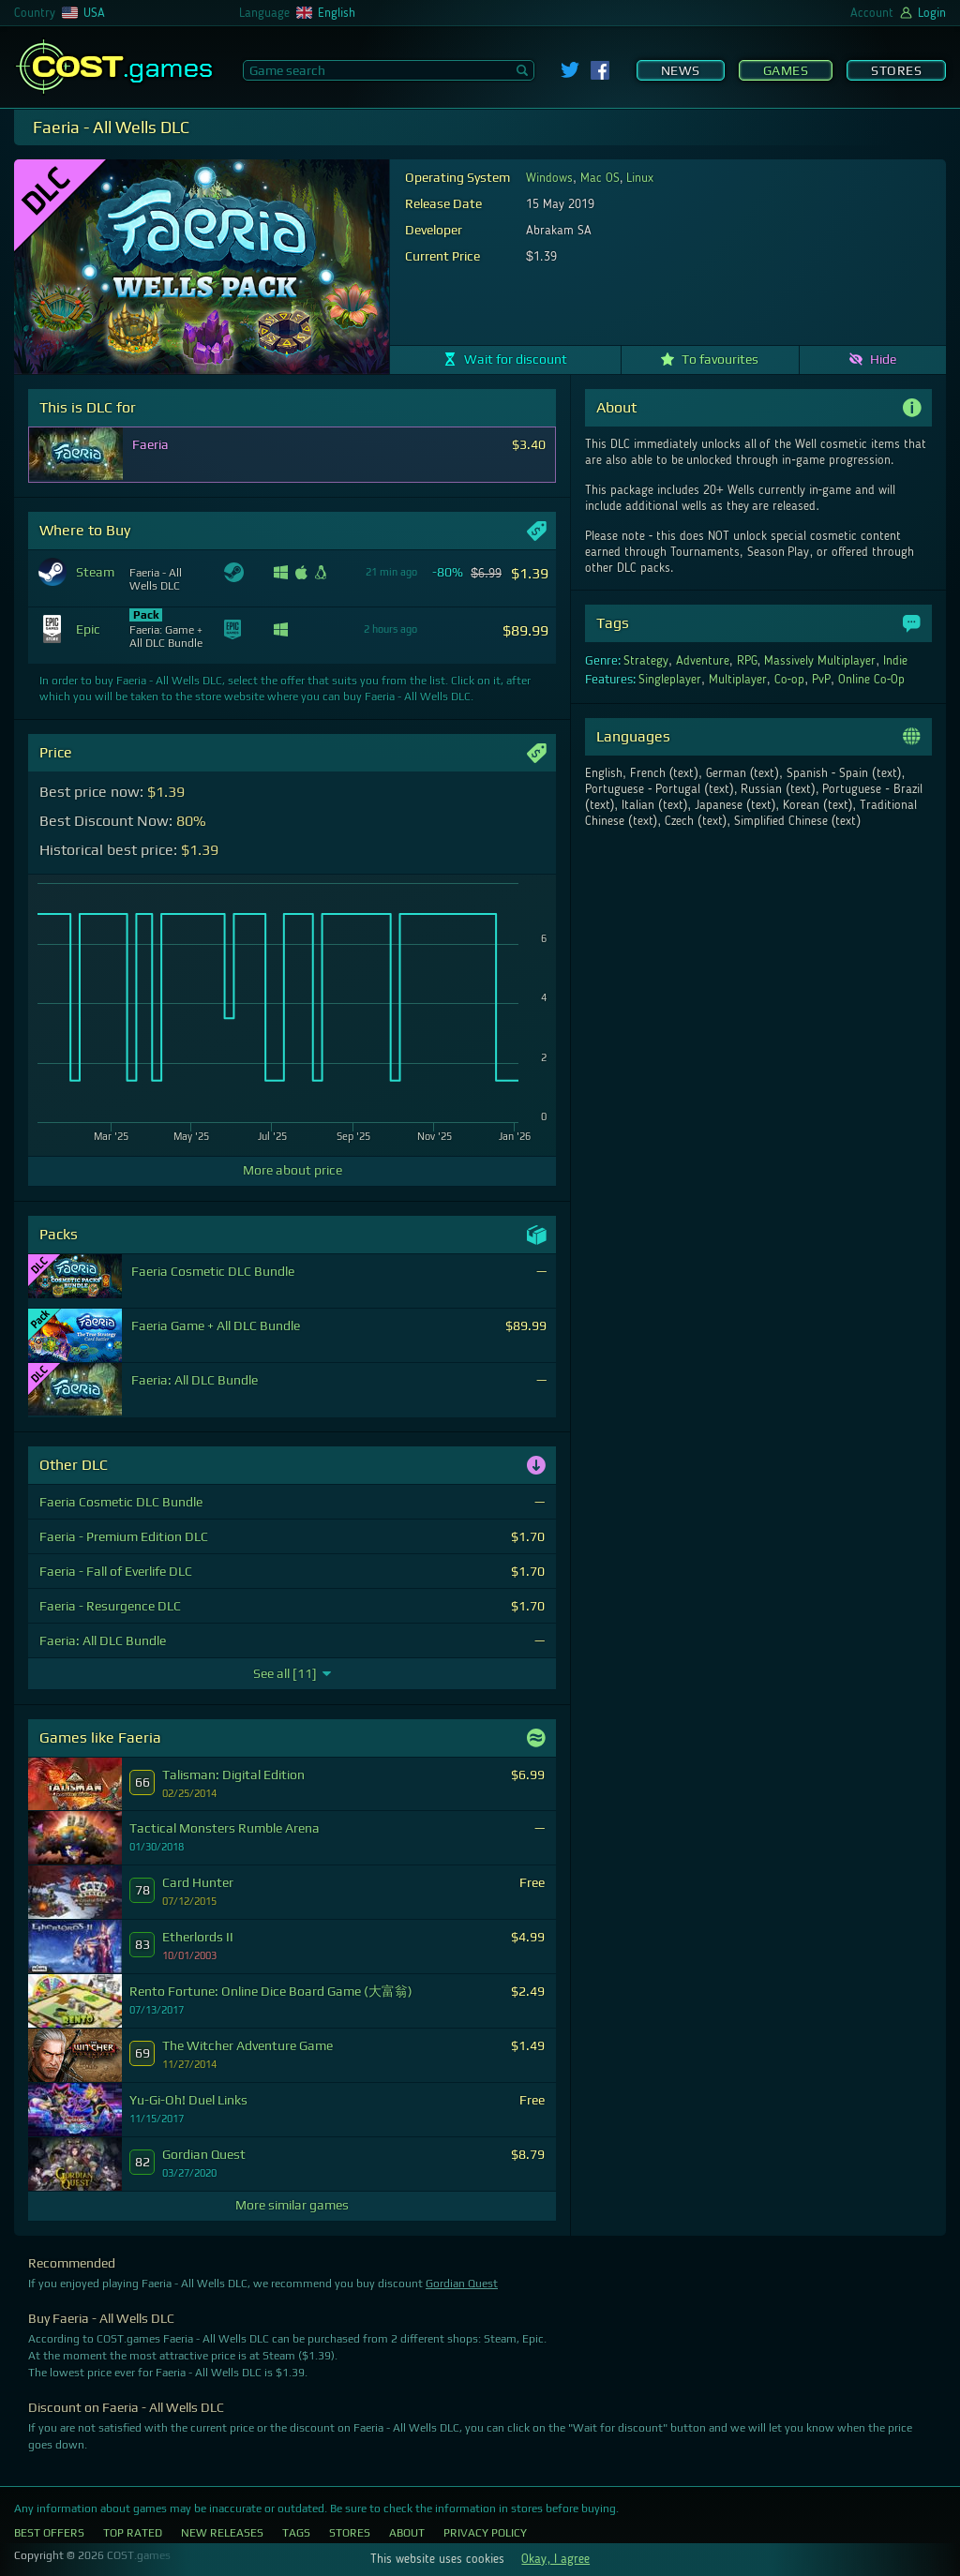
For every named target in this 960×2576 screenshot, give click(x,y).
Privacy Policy (485, 2532)
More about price (292, 1169)
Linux (639, 178)
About (407, 2532)
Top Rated (132, 2532)
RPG (747, 660)
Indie (895, 660)
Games (786, 70)
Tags (296, 2532)
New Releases (222, 2532)
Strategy (645, 660)
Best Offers (49, 2532)
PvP (821, 679)
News (680, 70)
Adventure (702, 660)
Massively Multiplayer (820, 660)
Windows (549, 178)
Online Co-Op (872, 679)
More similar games (292, 2204)
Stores (896, 70)
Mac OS (600, 178)
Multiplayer (738, 679)
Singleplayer (669, 679)
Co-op (789, 679)
